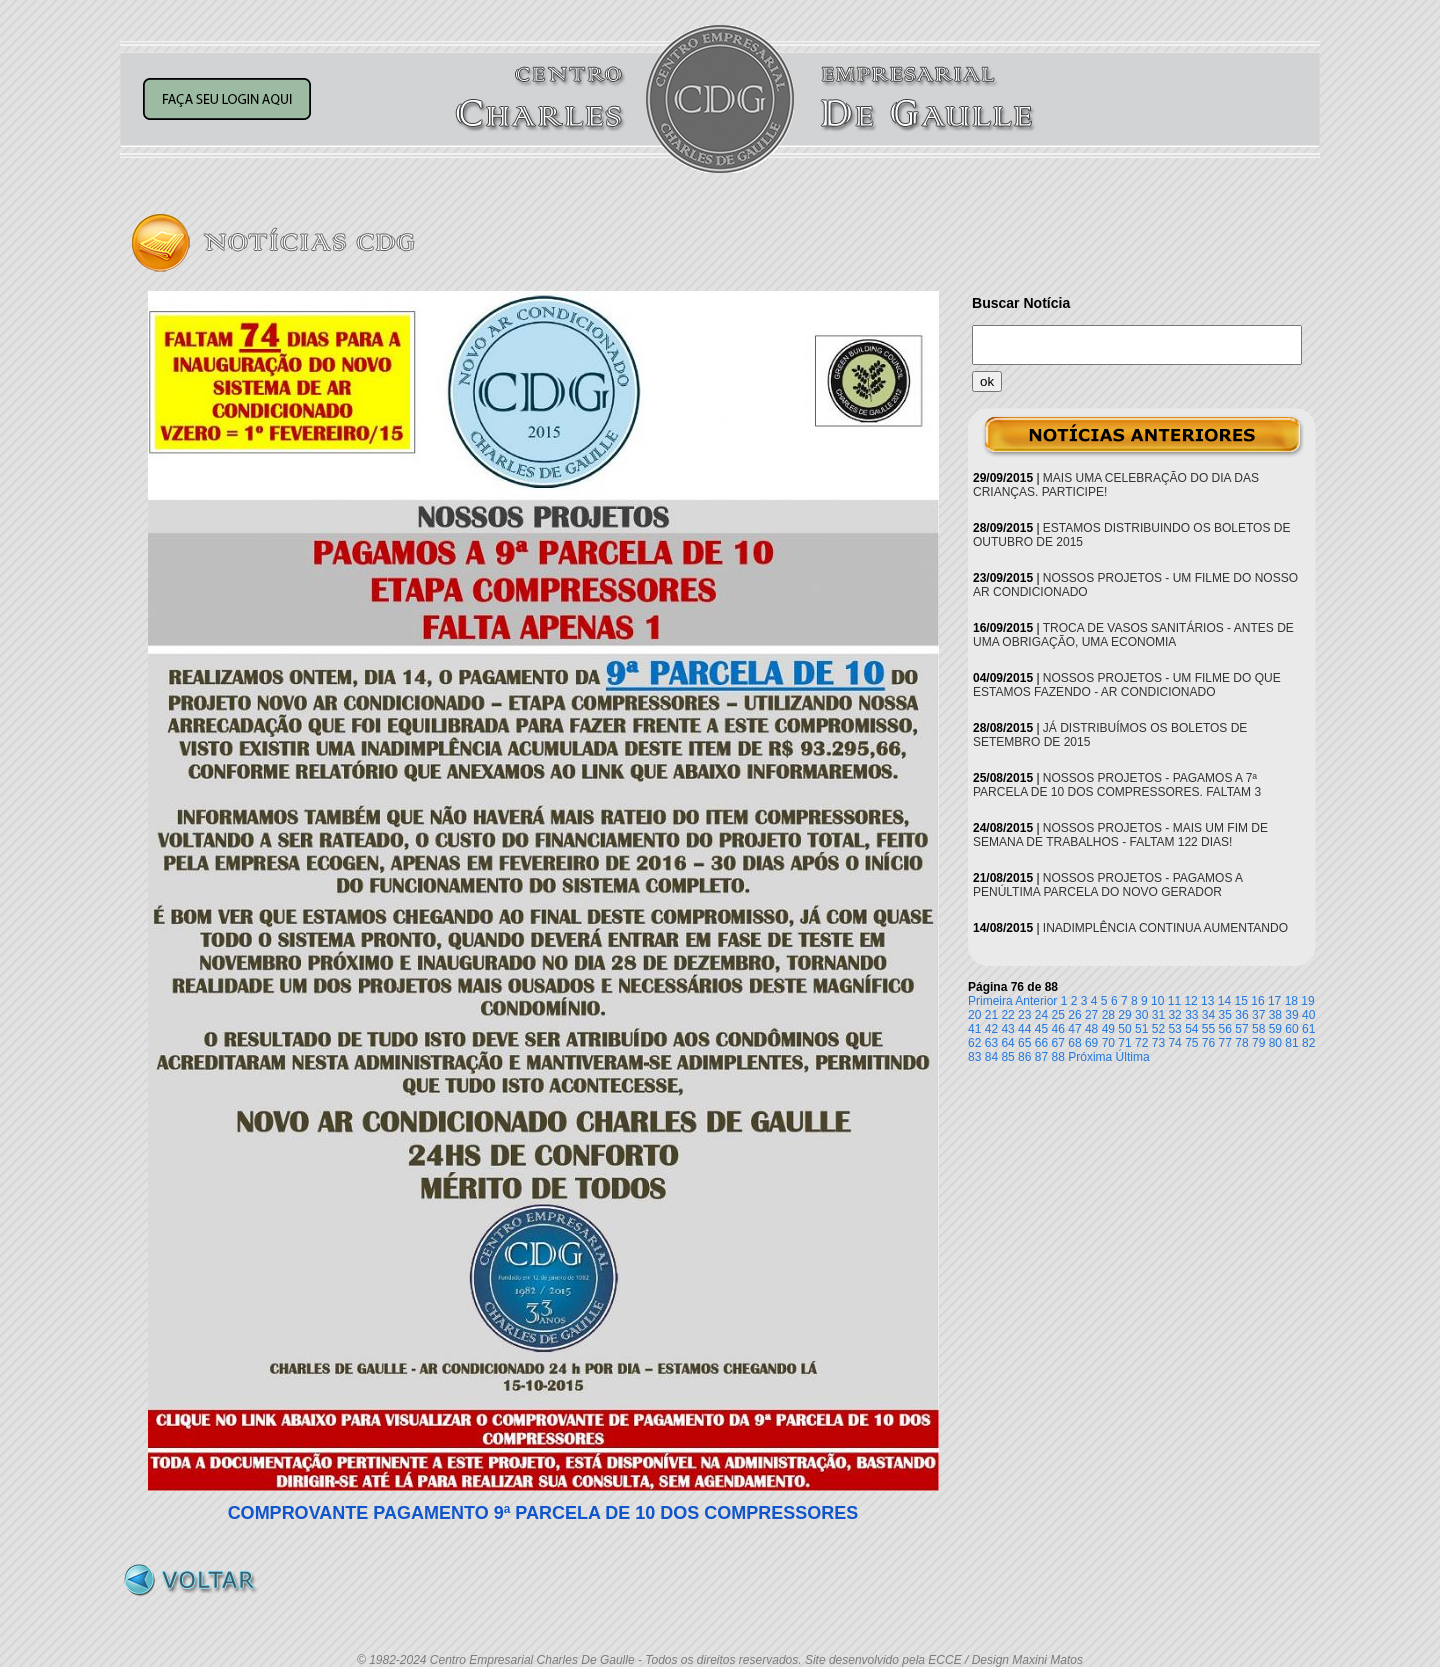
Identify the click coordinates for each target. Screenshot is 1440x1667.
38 (1275, 1015)
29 (1124, 1015)
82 (1308, 1043)
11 (1174, 1001)
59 (1275, 1029)
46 (1058, 1029)
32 (1174, 1015)
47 (1074, 1029)
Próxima (1090, 1057)
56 (1225, 1029)
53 (1174, 1029)
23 (1024, 1015)
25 (1058, 1015)
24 (1041, 1015)
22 (1007, 1015)
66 (1041, 1043)
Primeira (990, 1001)
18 (1291, 1001)
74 (1174, 1043)
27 (1091, 1015)
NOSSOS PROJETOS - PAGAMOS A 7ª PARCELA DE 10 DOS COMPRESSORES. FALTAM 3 (1117, 785)
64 (1007, 1043)
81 (1291, 1043)
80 (1275, 1043)
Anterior (1036, 1001)
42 (991, 1029)
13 (1207, 1001)
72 (1141, 1043)
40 (1308, 1015)
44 (1024, 1029)
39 (1291, 1015)
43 (1007, 1029)
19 (1307, 1001)
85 (1007, 1057)
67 (1058, 1043)
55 (1208, 1029)
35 (1225, 1015)
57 (1241, 1029)
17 (1274, 1001)
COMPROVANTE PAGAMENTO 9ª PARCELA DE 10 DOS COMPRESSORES (543, 1513)
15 (1241, 1001)
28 (1108, 1015)
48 (1091, 1029)
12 (1190, 1001)
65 (1024, 1043)
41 (974, 1029)
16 (1257, 1001)
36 (1241, 1015)
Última (1133, 1057)
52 (1158, 1029)
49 (1108, 1029)
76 (1208, 1043)
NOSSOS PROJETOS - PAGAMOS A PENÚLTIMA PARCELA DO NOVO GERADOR (1107, 885)
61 (1308, 1029)
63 (991, 1043)
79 (1258, 1043)
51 (1141, 1029)
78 (1241, 1043)
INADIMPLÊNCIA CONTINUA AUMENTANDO (1165, 928)
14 (1224, 1001)
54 (1191, 1029)
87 (1041, 1057)
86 (1024, 1057)
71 (1124, 1043)
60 (1291, 1029)
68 (1074, 1043)
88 (1058, 1057)
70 (1108, 1043)
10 (1157, 1001)
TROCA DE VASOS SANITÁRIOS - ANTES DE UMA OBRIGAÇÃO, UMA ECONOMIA (1133, 635)
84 (991, 1057)
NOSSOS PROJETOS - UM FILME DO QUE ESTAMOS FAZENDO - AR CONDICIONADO (1127, 685)
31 (1158, 1015)
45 (1041, 1029)
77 (1225, 1043)
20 (974, 1015)
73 (1158, 1043)
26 (1074, 1015)
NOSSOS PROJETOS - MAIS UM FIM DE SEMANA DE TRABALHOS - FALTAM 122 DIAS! (1120, 835)
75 (1191, 1043)
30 (1141, 1015)
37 (1258, 1015)
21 (991, 1015)
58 (1258, 1029)
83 (974, 1057)
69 (1091, 1043)
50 (1124, 1029)
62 (974, 1043)
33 (1191, 1015)
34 (1208, 1015)
